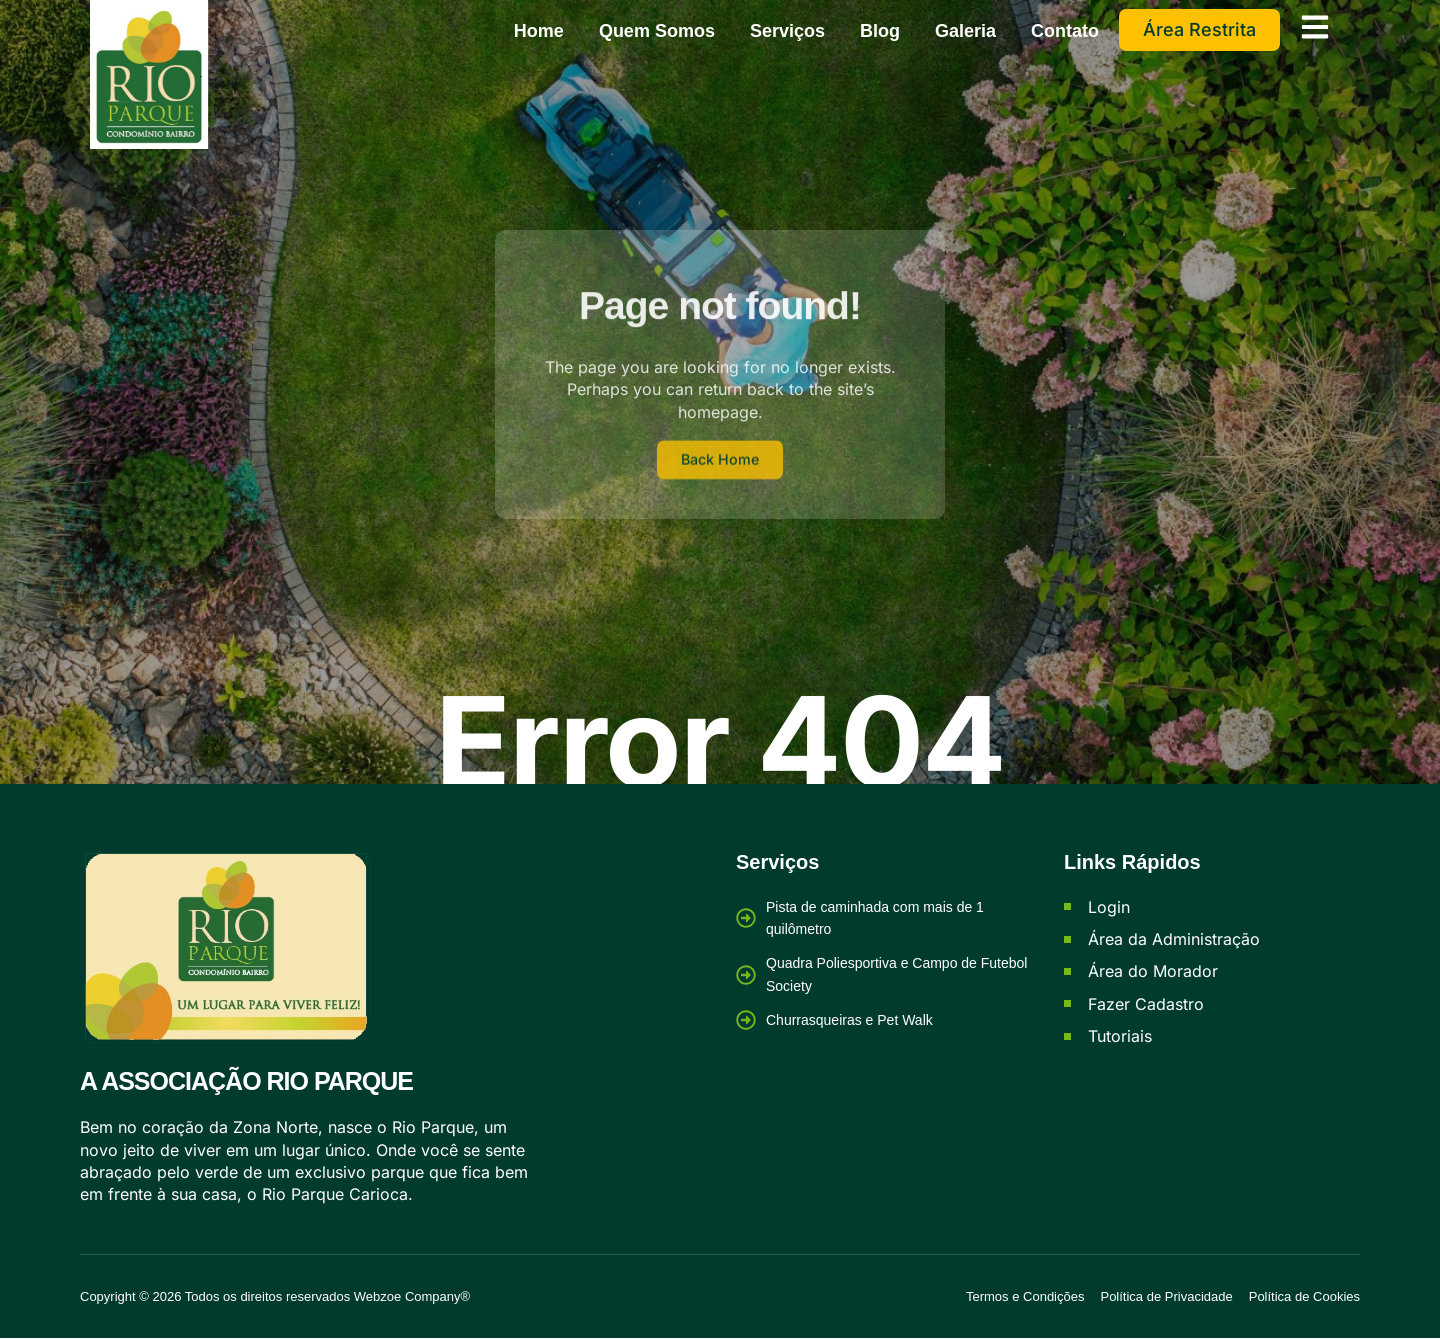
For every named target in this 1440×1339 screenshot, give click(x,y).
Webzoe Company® (412, 1296)
